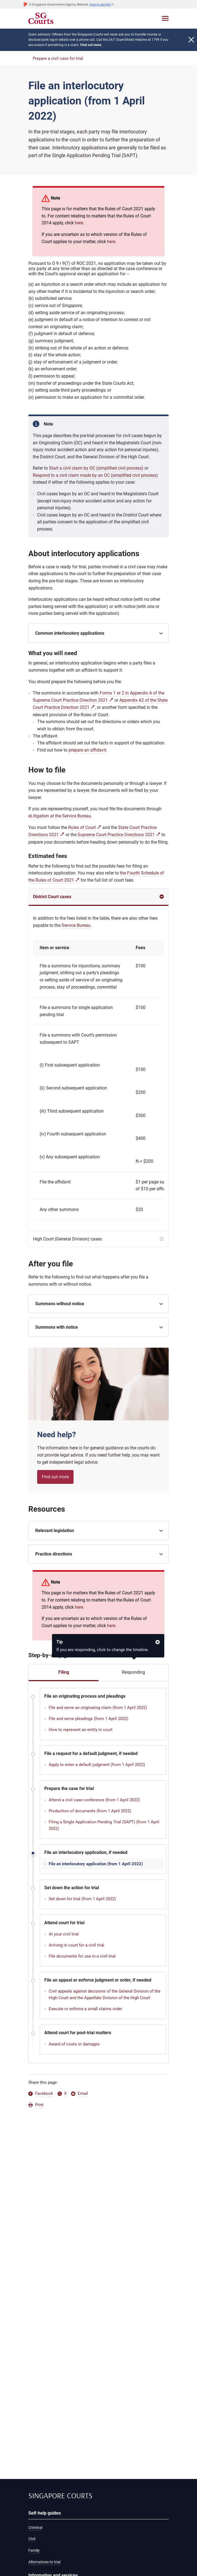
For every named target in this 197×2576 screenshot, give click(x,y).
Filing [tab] (63, 1672)
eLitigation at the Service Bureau (59, 816)
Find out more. (91, 45)
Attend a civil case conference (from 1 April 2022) (94, 1799)
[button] (101, 4)
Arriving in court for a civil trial (76, 1945)
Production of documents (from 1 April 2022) (90, 1810)
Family (34, 2550)
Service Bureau (76, 925)
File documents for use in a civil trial (82, 1956)
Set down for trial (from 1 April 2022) (82, 1898)
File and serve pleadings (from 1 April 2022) (88, 1718)
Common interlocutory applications (69, 633)
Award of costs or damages (74, 2044)
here (79, 222)
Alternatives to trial (44, 2562)
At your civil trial (64, 1934)
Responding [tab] (133, 1672)
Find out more (55, 1476)
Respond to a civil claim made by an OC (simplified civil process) (95, 475)
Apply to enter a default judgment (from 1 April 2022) (97, 1764)
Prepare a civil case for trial (58, 58)
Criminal (35, 2527)
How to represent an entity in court (81, 1729)
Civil (31, 2539)
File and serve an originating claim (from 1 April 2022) (98, 1707)
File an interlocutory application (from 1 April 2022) (96, 1863)
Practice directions (53, 1554)
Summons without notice (59, 1303)
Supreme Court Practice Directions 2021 (116, 834)
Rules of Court (82, 827)
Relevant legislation (54, 1530)
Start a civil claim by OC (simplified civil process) (96, 468)
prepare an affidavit (87, 750)
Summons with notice (56, 1327)
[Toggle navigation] (165, 18)
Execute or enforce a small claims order (85, 2008)
